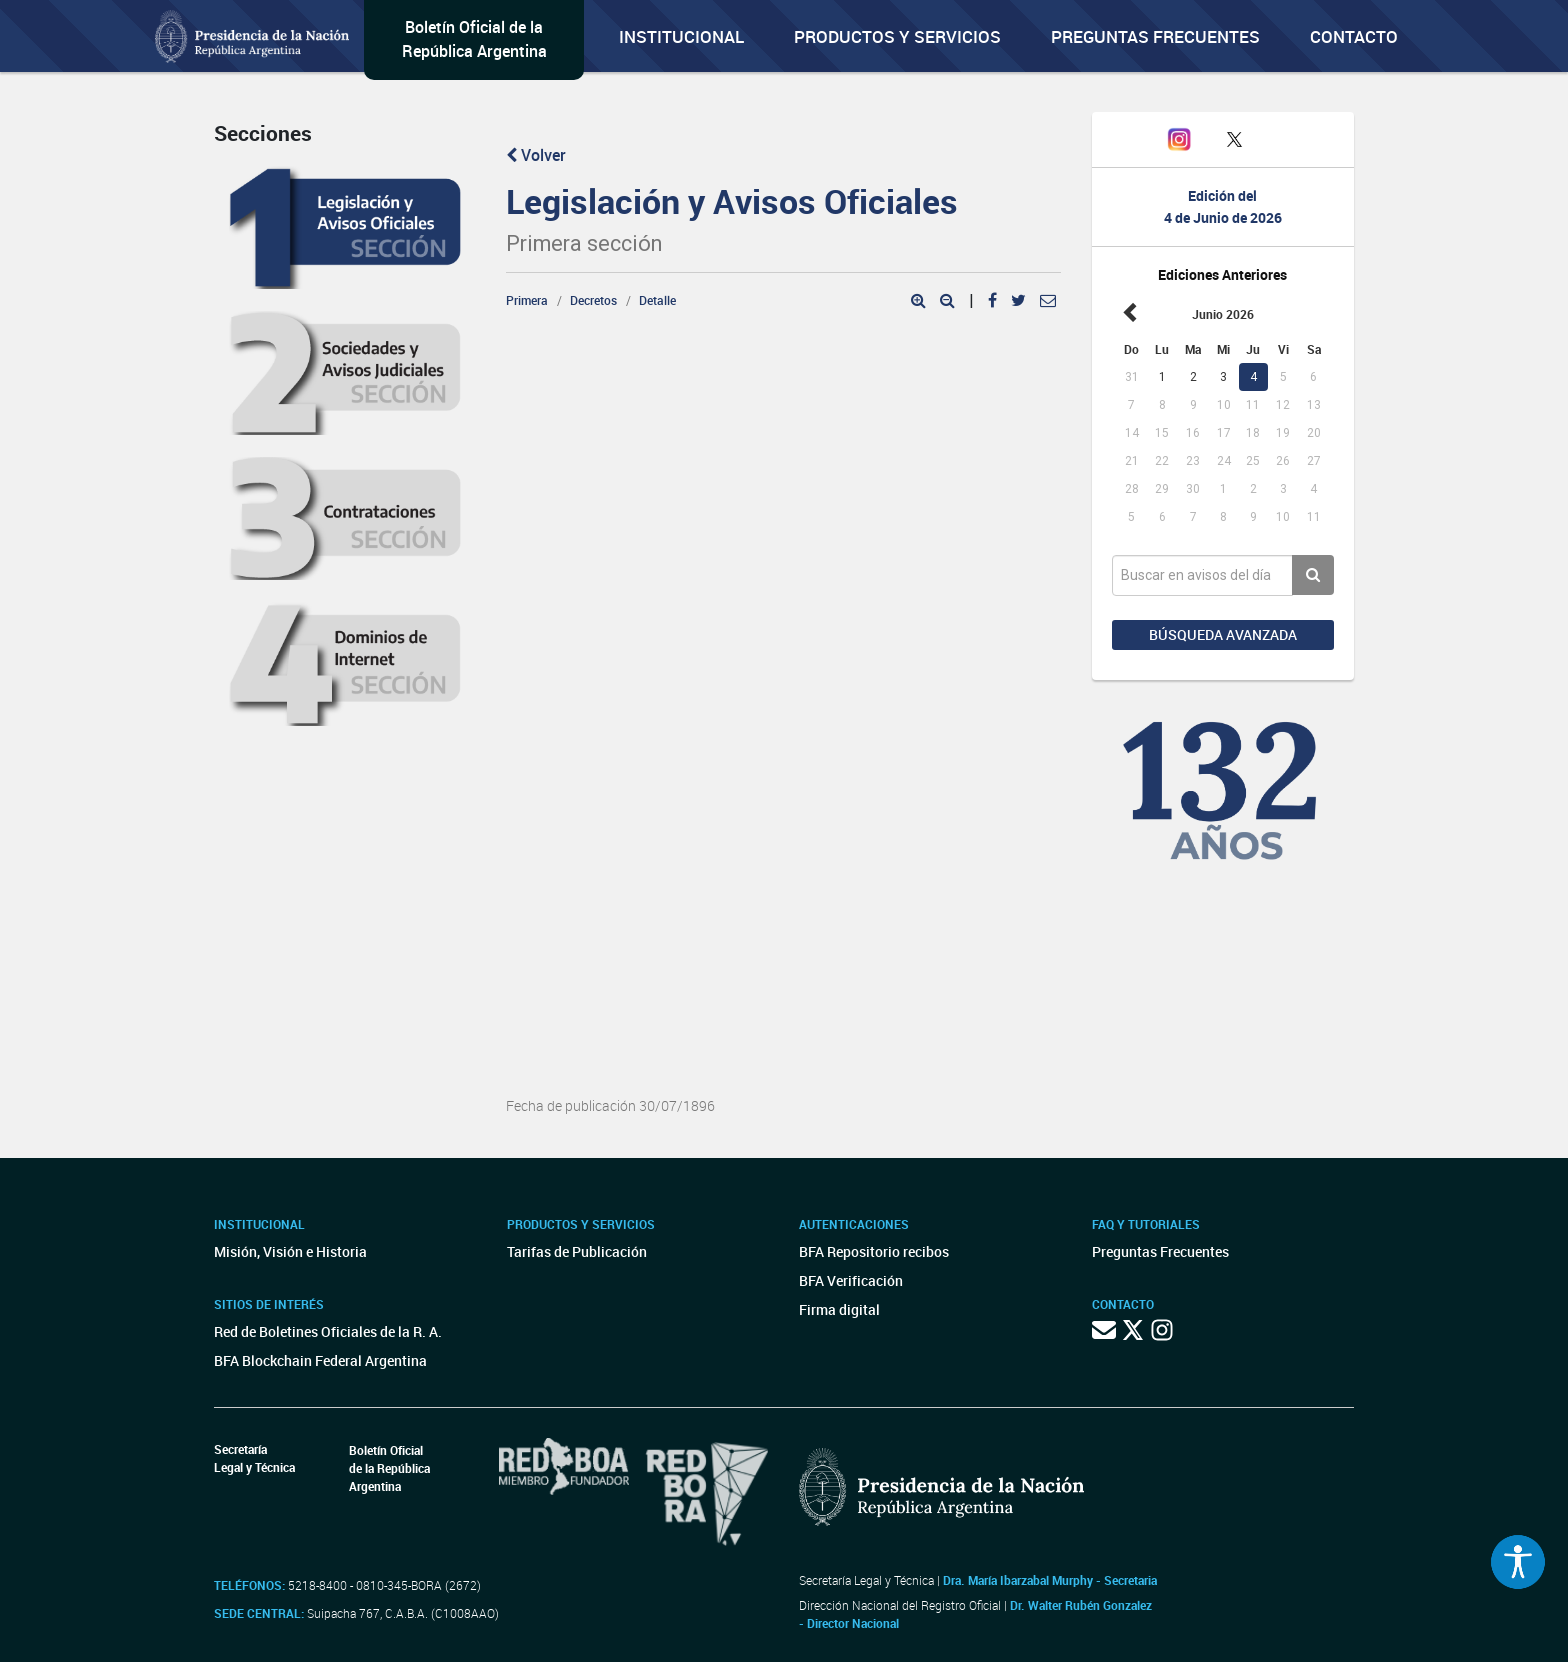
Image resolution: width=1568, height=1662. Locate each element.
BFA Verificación (851, 1280)
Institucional (681, 36)
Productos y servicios (897, 36)
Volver (536, 155)
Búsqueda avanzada (1223, 634)
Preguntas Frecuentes (1155, 36)
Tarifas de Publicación (577, 1251)
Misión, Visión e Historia (290, 1251)
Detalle (657, 300)
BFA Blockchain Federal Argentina (320, 1360)
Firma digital (839, 1309)
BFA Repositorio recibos (874, 1251)
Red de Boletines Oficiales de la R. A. (328, 1331)
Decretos (593, 300)
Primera (527, 300)
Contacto (1354, 36)
